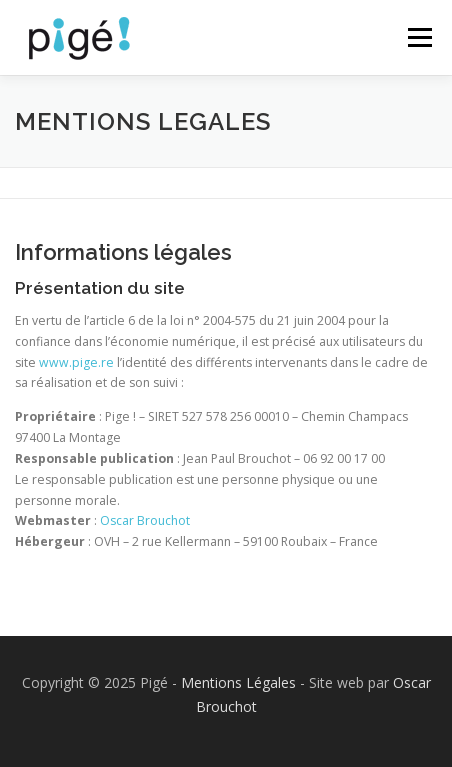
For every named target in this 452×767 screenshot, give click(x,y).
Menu (418, 37)
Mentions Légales (238, 682)
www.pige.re (76, 362)
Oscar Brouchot (145, 520)
